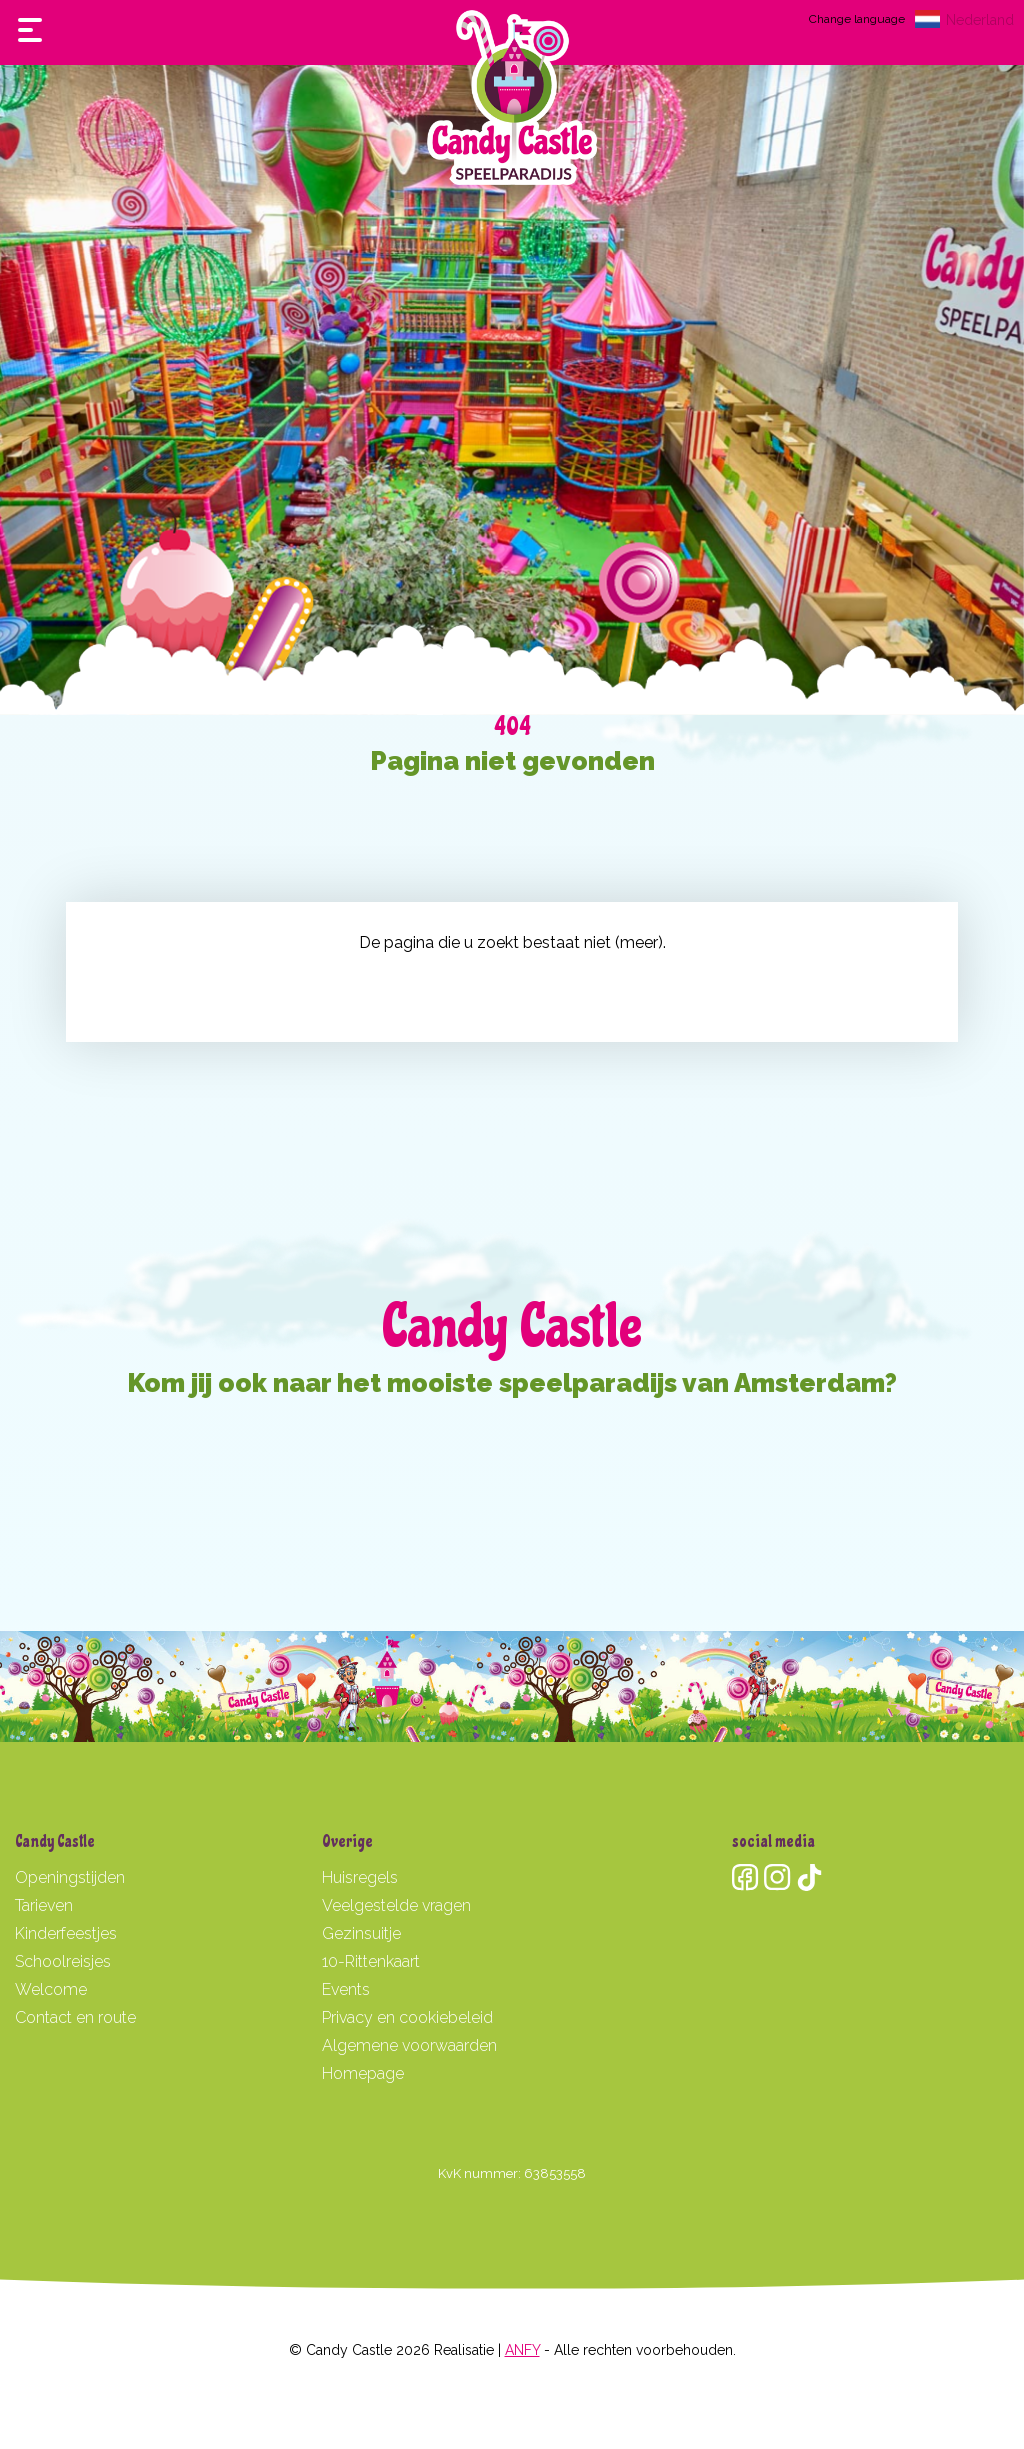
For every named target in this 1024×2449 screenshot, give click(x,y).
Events (346, 1989)
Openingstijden (70, 1877)
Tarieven (44, 1905)
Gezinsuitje (361, 1933)
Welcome (51, 1989)
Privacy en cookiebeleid (407, 2017)
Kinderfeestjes (66, 1933)
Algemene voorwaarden (409, 2045)
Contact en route (75, 2017)
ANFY (522, 2350)
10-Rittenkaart (371, 1961)
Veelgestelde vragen (396, 1905)
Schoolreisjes (63, 1961)
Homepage (363, 2073)
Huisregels (360, 1877)
